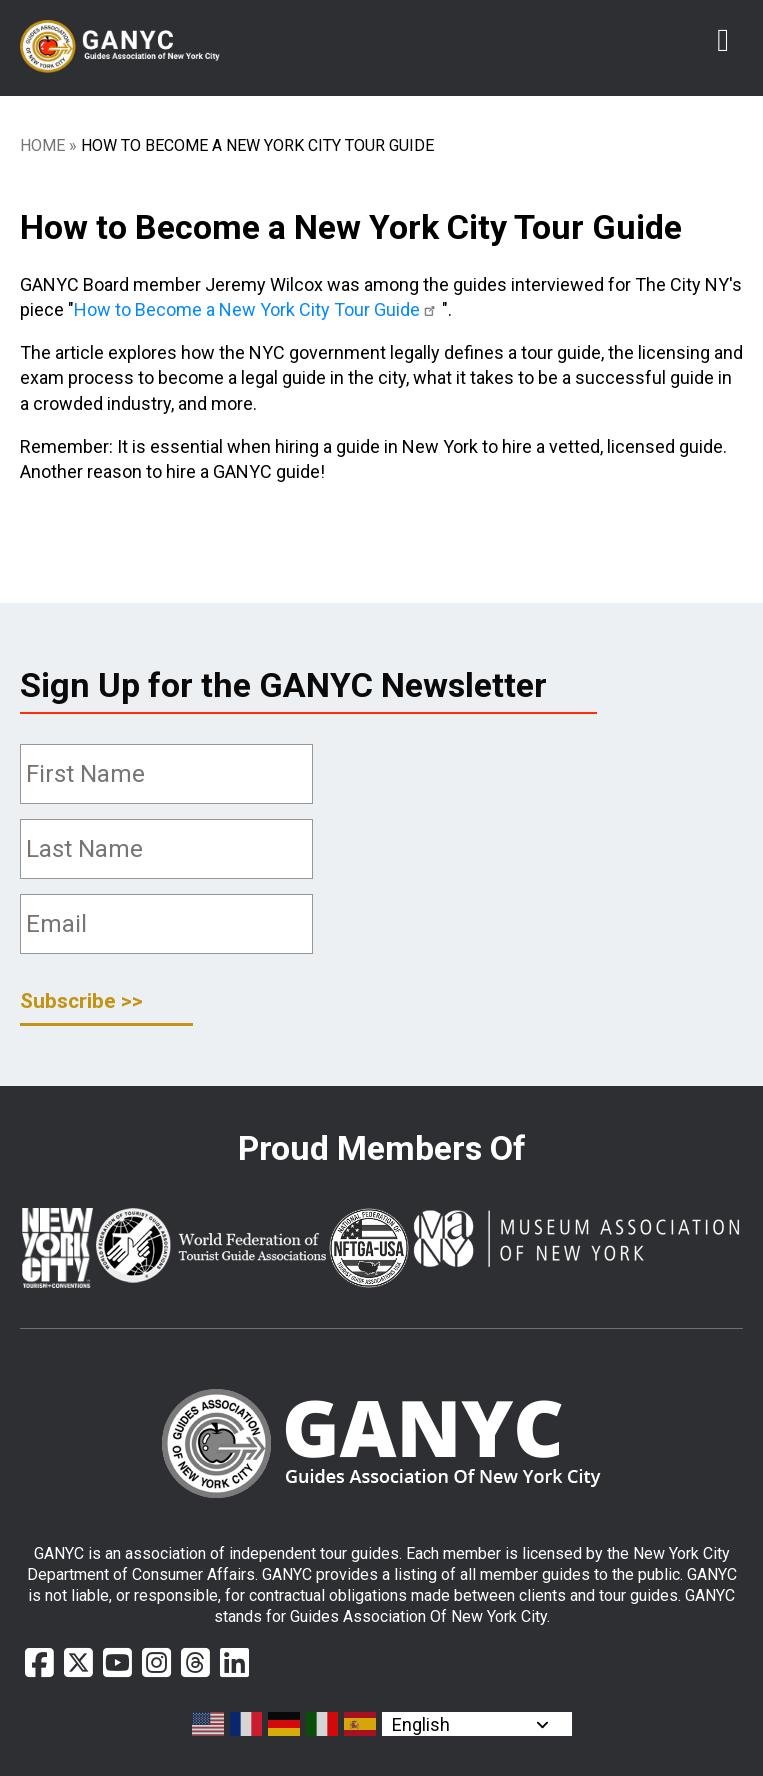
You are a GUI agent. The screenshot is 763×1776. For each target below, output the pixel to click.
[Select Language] (477, 1724)
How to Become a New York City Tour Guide (258, 309)
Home (42, 145)
